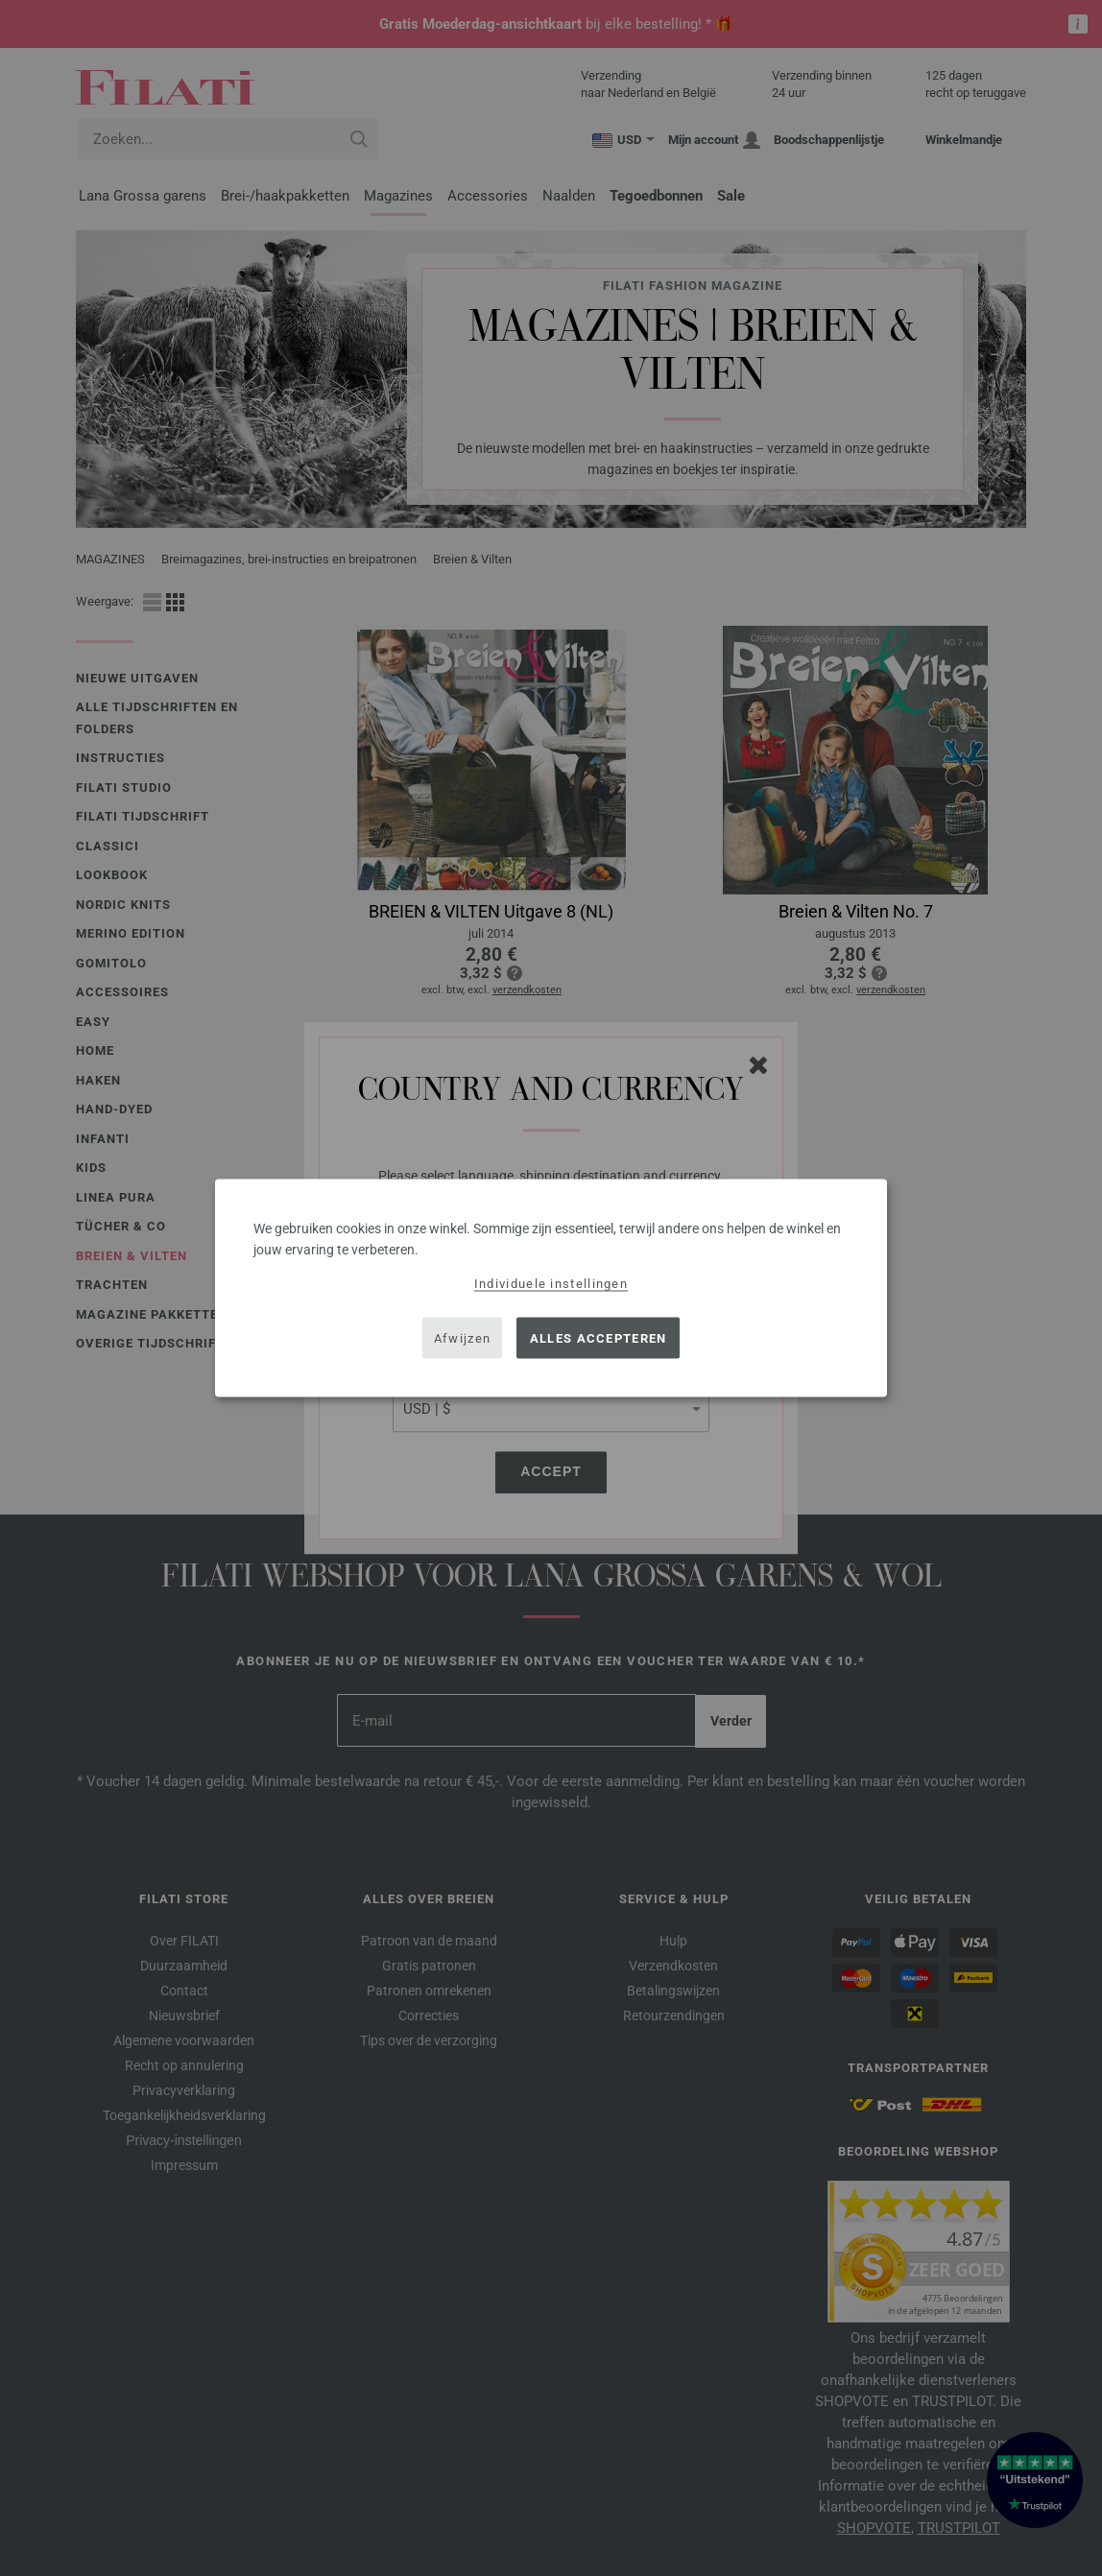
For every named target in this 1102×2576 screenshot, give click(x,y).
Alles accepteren (598, 1337)
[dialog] (551, 1288)
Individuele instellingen (551, 1283)
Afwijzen (462, 1337)
